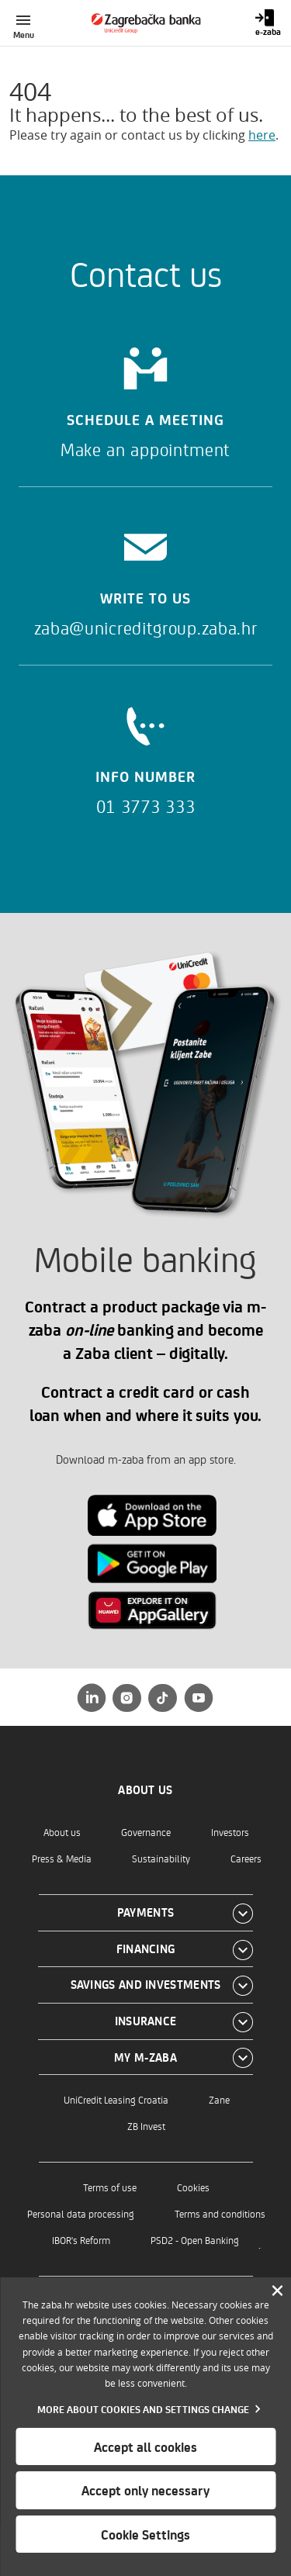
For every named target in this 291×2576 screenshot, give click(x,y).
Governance (146, 1831)
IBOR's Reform (81, 2239)
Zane (219, 2099)
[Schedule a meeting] (145, 397)
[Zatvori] (277, 2291)
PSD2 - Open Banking (195, 2239)
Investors (230, 1831)
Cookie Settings (145, 2534)
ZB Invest (146, 2125)
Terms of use (110, 2187)
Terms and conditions (220, 2213)
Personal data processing (80, 2213)
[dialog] (145, 2426)
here (261, 134)
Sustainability (161, 1858)
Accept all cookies (145, 2446)
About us (62, 1831)
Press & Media (62, 1858)
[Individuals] (145, 23)
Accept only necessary (145, 2490)
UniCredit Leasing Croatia (116, 2099)
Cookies (193, 2187)
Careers (246, 1858)
